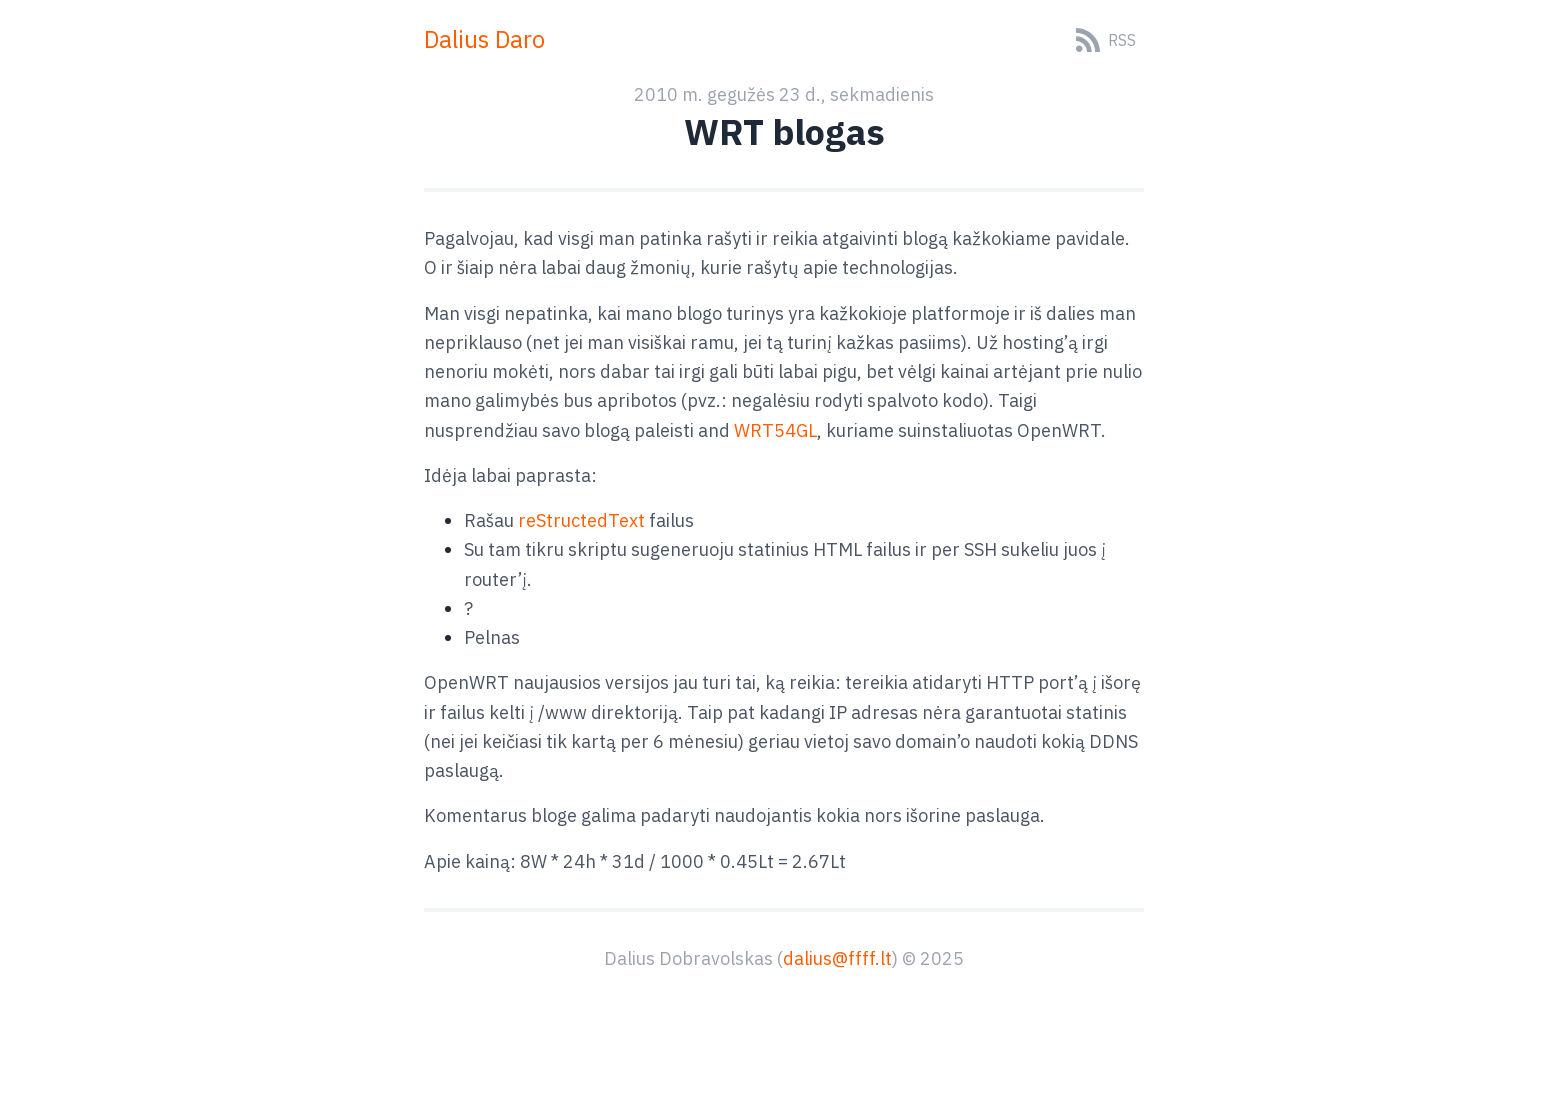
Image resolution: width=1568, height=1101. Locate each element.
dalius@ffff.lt (837, 958)
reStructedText (581, 520)
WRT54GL (775, 430)
